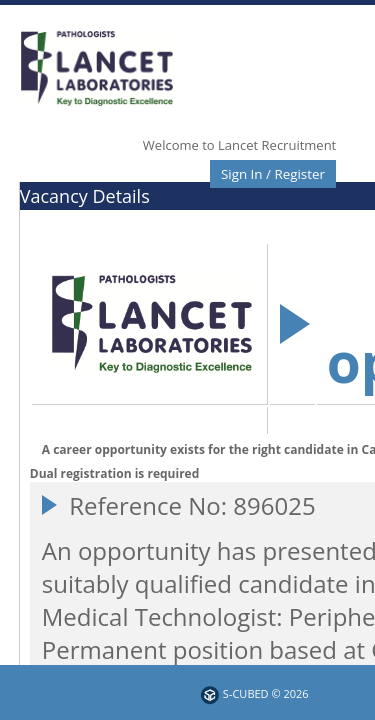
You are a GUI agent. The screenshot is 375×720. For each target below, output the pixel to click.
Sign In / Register (273, 174)
